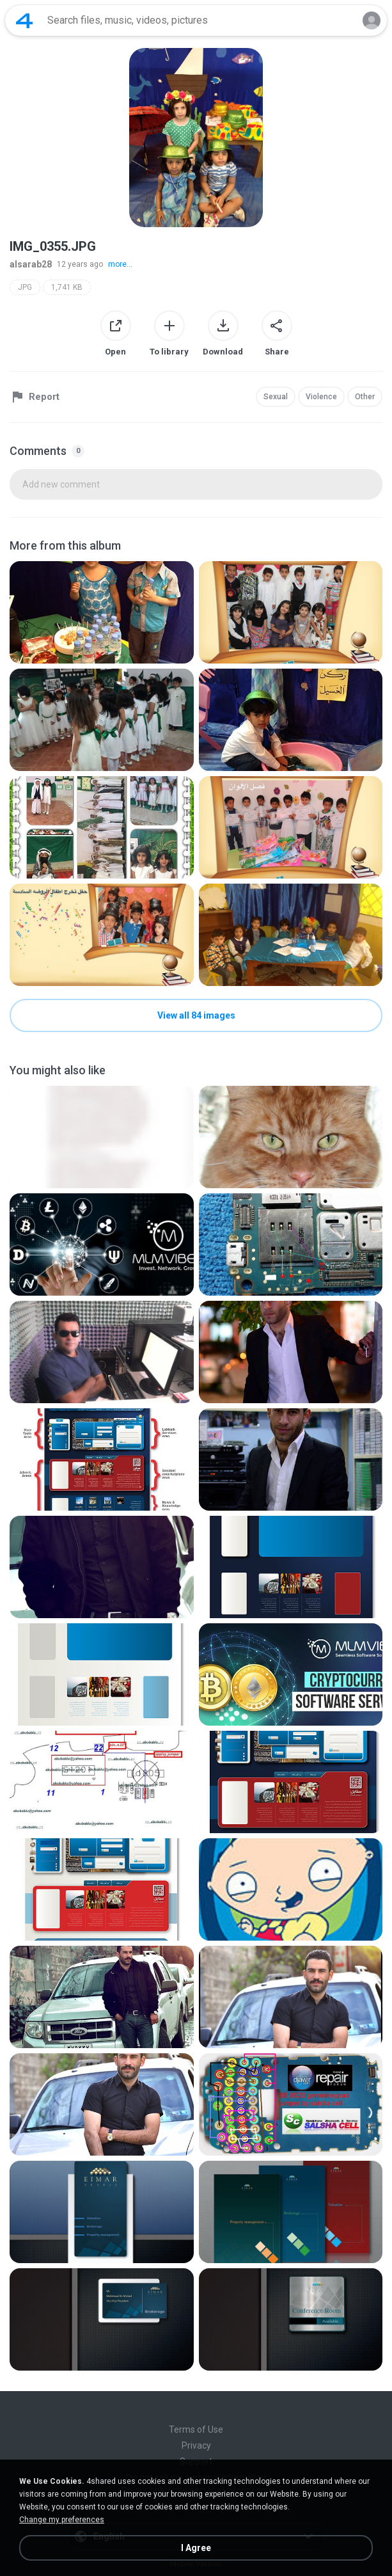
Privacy (196, 2445)
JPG (25, 287)
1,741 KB (66, 287)
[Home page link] (24, 20)
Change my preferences (61, 2519)
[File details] (102, 612)
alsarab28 (31, 264)
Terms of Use (196, 2429)
